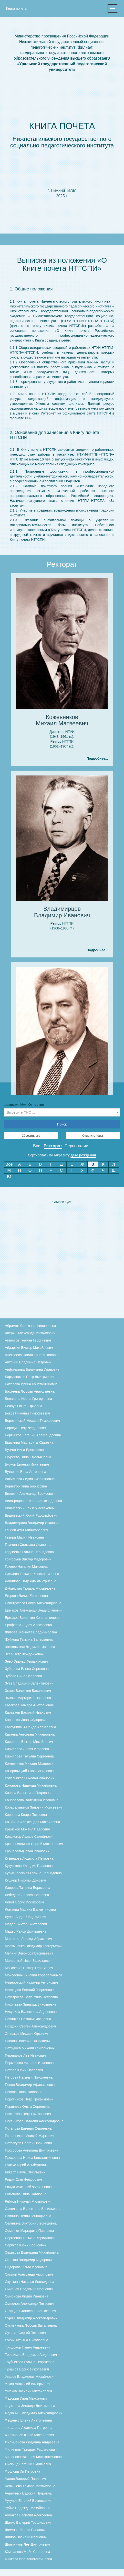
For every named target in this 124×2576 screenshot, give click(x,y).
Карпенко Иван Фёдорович (26, 1720)
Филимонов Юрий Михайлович (29, 2435)
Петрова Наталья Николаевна (28, 2077)
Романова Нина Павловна (25, 2194)
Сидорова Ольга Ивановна (26, 2267)
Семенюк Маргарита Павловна (29, 2231)
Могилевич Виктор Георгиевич (29, 1968)
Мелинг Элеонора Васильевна (29, 1953)
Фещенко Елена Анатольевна (28, 2420)
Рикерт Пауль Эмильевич (25, 2172)
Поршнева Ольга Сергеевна (27, 2106)
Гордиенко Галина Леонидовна (29, 1552)
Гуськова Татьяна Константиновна (32, 1574)
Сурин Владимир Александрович (31, 2318)
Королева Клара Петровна (26, 1815)
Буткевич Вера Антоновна (25, 1472)
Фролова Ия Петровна (22, 2471)
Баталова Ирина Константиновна (31, 1384)
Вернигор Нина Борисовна (26, 1486)
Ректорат (53, 1146)
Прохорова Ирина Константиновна (32, 2158)
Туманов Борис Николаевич (27, 2369)
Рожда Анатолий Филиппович (28, 2187)
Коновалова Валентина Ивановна (32, 1800)
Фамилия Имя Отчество (24, 1105)
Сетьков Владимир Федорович (29, 2260)
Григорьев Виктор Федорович (28, 1559)
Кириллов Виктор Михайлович (29, 1742)
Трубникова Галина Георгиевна (29, 2362)
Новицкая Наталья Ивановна (28, 2019)
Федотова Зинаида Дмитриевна (30, 2406)
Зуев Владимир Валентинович (29, 1683)
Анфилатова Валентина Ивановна (32, 1369)
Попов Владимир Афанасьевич (30, 2085)
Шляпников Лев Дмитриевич (27, 2544)
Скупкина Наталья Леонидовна (29, 2282)
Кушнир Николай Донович (25, 1880)
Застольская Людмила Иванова (30, 1647)
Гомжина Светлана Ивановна (28, 1545)
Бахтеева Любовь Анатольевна (29, 1391)
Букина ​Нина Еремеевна (24, 1450)
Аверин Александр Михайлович (30, 1333)
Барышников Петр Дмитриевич (29, 1377)
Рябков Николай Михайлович (28, 2201)
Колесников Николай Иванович (29, 1778)
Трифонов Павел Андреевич (27, 2347)
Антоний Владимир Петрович (28, 1362)
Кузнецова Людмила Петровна (29, 1858)
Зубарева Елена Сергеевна (27, 1669)
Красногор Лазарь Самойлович (29, 1836)
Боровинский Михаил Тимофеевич (32, 1421)
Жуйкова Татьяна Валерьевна (29, 1639)
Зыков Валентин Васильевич (28, 1691)
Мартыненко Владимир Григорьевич (33, 1946)
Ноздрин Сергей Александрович (30, 2026)
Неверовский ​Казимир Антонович (31, 1982)
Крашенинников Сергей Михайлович (34, 1844)
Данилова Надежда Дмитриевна (30, 1581)
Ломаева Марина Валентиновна (30, 1909)
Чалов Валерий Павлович (25, 2479)
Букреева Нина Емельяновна (28, 1457)
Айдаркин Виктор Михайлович (29, 1348)
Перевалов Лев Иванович (25, 2055)
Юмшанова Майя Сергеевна (27, 2552)
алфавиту (62, 1155)
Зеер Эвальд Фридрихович (26, 1661)
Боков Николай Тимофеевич (27, 1413)
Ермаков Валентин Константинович (33, 1618)
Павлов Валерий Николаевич (28, 2041)
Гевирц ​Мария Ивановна (24, 1537)
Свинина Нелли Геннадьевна (28, 2216)
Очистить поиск (92, 1135)
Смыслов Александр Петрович (29, 2304)
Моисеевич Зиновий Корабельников (33, 1975)
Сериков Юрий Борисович (25, 2245)
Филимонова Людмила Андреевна (32, 2442)
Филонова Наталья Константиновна (33, 2457)
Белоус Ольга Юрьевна (23, 1406)
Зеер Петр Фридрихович (24, 1654)
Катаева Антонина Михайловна (30, 1734)
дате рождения (83, 1155)
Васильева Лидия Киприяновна (30, 1479)
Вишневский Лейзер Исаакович (30, 1508)
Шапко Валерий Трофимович (28, 2522)
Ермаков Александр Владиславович (33, 1610)
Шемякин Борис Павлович (26, 2530)
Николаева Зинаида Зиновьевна (30, 2004)
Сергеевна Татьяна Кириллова (29, 2238)
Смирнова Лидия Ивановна (26, 2296)
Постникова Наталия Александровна (34, 2121)
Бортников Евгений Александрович (33, 1435)
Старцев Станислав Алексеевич (30, 2311)
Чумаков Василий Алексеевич (28, 2515)
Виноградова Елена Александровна (33, 1501)
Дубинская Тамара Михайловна (30, 1588)
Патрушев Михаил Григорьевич (29, 2048)
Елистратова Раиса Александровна (33, 1603)
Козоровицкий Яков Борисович (29, 1771)
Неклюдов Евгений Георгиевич (29, 1990)
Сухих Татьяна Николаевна (26, 2340)
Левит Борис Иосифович (24, 1902)
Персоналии (76, 1146)
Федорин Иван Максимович (27, 2398)
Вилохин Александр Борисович (30, 1493)
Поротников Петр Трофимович (29, 2099)
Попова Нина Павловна (23, 2092)
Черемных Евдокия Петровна (28, 2493)
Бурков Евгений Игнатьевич (27, 1464)
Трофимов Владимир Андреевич (31, 2355)
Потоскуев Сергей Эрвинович (28, 2143)
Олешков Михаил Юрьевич (26, 2034)
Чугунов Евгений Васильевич (28, 2501)
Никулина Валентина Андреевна (31, 2012)
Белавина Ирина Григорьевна (28, 1399)
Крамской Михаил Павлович (27, 1829)
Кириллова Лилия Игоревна (27, 1749)
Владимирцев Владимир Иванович (32, 1523)
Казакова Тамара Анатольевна (29, 1705)
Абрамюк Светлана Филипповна (30, 1326)
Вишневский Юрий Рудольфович (31, 1515)
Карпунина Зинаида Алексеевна (30, 1727)
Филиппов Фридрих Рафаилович (31, 2449)
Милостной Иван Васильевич (28, 1961)
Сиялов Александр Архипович (29, 2274)
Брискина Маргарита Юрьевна (29, 1442)
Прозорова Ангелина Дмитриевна (31, 2150)
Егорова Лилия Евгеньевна (26, 1596)
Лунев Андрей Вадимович (25, 1917)
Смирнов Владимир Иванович (29, 2289)
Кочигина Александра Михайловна (32, 1822)
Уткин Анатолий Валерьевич (27, 2384)
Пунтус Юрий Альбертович (26, 2165)
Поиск (62, 1124)
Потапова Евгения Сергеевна (28, 2128)
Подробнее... (97, 758)
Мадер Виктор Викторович (26, 1924)
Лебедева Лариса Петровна (27, 1895)
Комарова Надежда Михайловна (31, 1785)
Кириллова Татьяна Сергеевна (29, 1756)
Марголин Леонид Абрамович (28, 1939)
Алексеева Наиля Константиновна (32, 1355)
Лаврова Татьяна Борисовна (27, 1888)
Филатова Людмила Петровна (28, 2428)
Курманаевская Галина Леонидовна (33, 1873)
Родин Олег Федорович (23, 2179)
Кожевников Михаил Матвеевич (30, 1763)
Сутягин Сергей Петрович (25, 2333)
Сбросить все (31, 1135)
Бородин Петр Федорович (25, 1428)
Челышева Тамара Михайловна (30, 2486)
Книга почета (16, 8)
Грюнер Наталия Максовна (26, 1566)
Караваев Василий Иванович (28, 1712)
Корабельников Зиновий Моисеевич (33, 1807)
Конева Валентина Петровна (28, 1793)
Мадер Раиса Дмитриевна (25, 1931)
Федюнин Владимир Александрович (33, 2413)
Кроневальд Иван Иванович (27, 1851)
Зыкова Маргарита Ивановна (28, 1698)
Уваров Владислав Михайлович (30, 2376)
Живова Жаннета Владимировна (31, 1632)
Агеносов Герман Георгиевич (28, 1340)
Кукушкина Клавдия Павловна (29, 1866)
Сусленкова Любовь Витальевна (31, 2325)
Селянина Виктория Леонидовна (31, 2223)
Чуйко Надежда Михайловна (27, 2508)
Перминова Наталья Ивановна (29, 2063)
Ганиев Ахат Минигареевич (26, 1530)
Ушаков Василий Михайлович (28, 2391)
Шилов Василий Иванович (26, 2537)
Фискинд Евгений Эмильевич (28, 2464)
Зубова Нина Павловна (23, 1676)
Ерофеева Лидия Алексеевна (28, 1625)
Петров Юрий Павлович (24, 2070)
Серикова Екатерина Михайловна (32, 2252)
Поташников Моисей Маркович (29, 2136)
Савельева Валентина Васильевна (32, 2209)
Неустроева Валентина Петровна (31, 1997)
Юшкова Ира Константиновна (28, 2559)
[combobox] (62, 1112)
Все (36, 1146)
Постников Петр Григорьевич (28, 2114)
